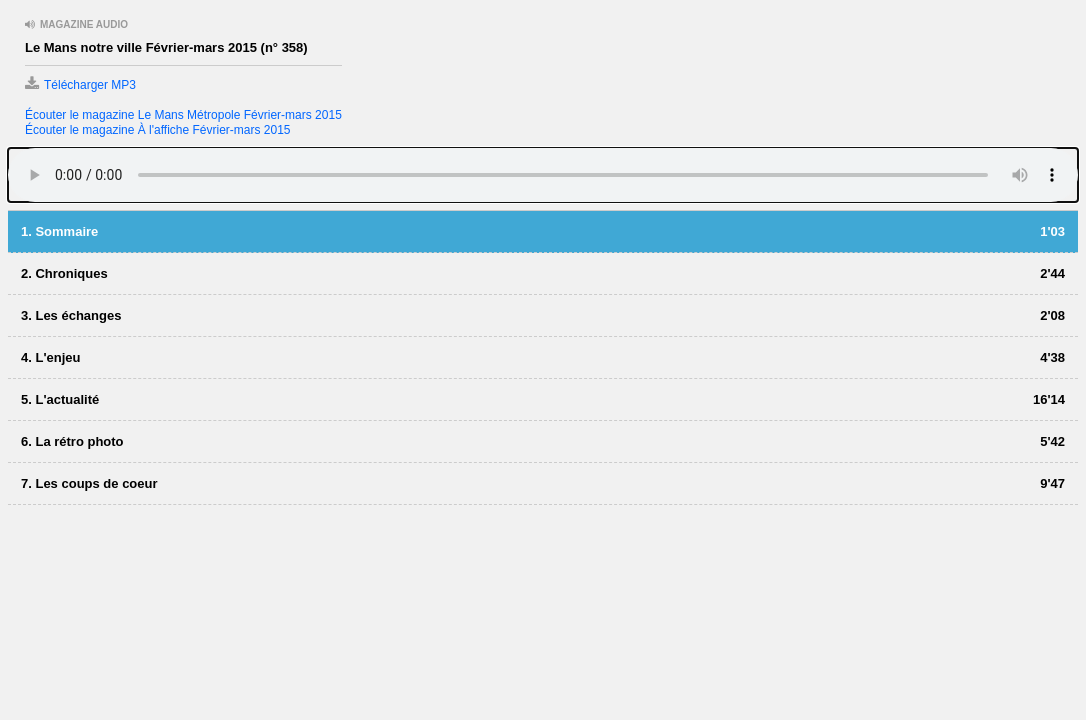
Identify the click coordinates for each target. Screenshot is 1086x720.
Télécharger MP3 (80, 85)
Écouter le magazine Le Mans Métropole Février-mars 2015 (183, 115)
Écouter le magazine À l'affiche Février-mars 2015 (158, 130)
